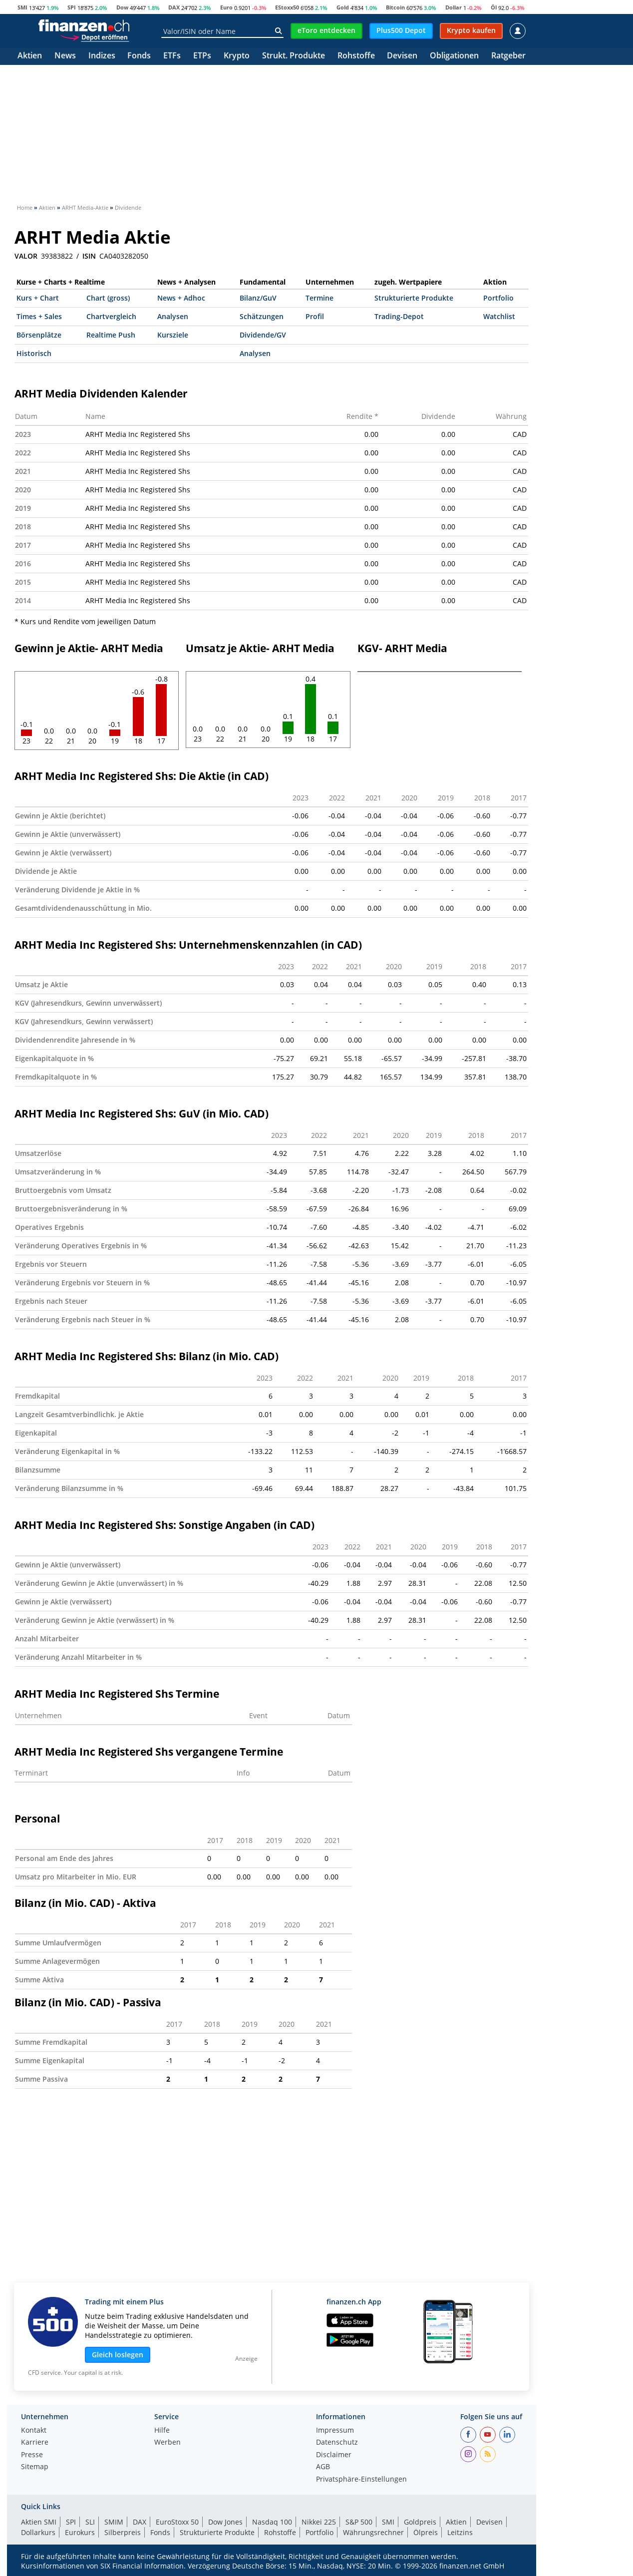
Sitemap (34, 2467)
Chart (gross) (108, 298)
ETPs (202, 56)
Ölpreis (425, 2532)
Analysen (172, 316)
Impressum (335, 2431)
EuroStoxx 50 (177, 2522)
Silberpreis (122, 2532)
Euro (226, 7)
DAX (174, 7)
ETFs (172, 56)
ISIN (89, 256)
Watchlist (499, 316)
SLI (90, 2522)
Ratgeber (508, 56)
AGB (323, 2467)
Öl (494, 7)
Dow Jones (225, 2522)
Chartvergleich (111, 316)
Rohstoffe (356, 56)
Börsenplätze (38, 335)
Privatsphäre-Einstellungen (361, 2480)
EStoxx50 (287, 7)
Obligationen (454, 56)
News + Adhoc (181, 298)
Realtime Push (110, 335)
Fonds (139, 56)
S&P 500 (358, 2522)
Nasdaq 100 (272, 2522)
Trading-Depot (399, 316)
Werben (167, 2443)
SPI (71, 7)
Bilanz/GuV (258, 298)
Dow (122, 7)
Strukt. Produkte (293, 56)
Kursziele (172, 335)
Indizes (101, 56)
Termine (319, 298)
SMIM (113, 2522)
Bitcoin (395, 7)
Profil (315, 316)
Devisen (402, 56)
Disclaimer (333, 2455)
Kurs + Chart (37, 298)
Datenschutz (337, 2443)
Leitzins (460, 2532)
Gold (342, 7)
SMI (22, 7)
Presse (32, 2455)
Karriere (34, 2443)
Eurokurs (80, 2532)
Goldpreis (420, 2522)
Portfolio (498, 298)
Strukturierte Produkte (413, 298)
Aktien (29, 56)
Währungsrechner (373, 2532)
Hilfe (162, 2431)
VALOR (25, 256)
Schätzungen (262, 316)
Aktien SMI (38, 2522)
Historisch (33, 353)
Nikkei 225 (319, 2522)
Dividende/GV (263, 335)
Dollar (453, 7)
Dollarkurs (38, 2532)
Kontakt (33, 2431)
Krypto (237, 56)
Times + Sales (39, 316)
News (65, 56)
